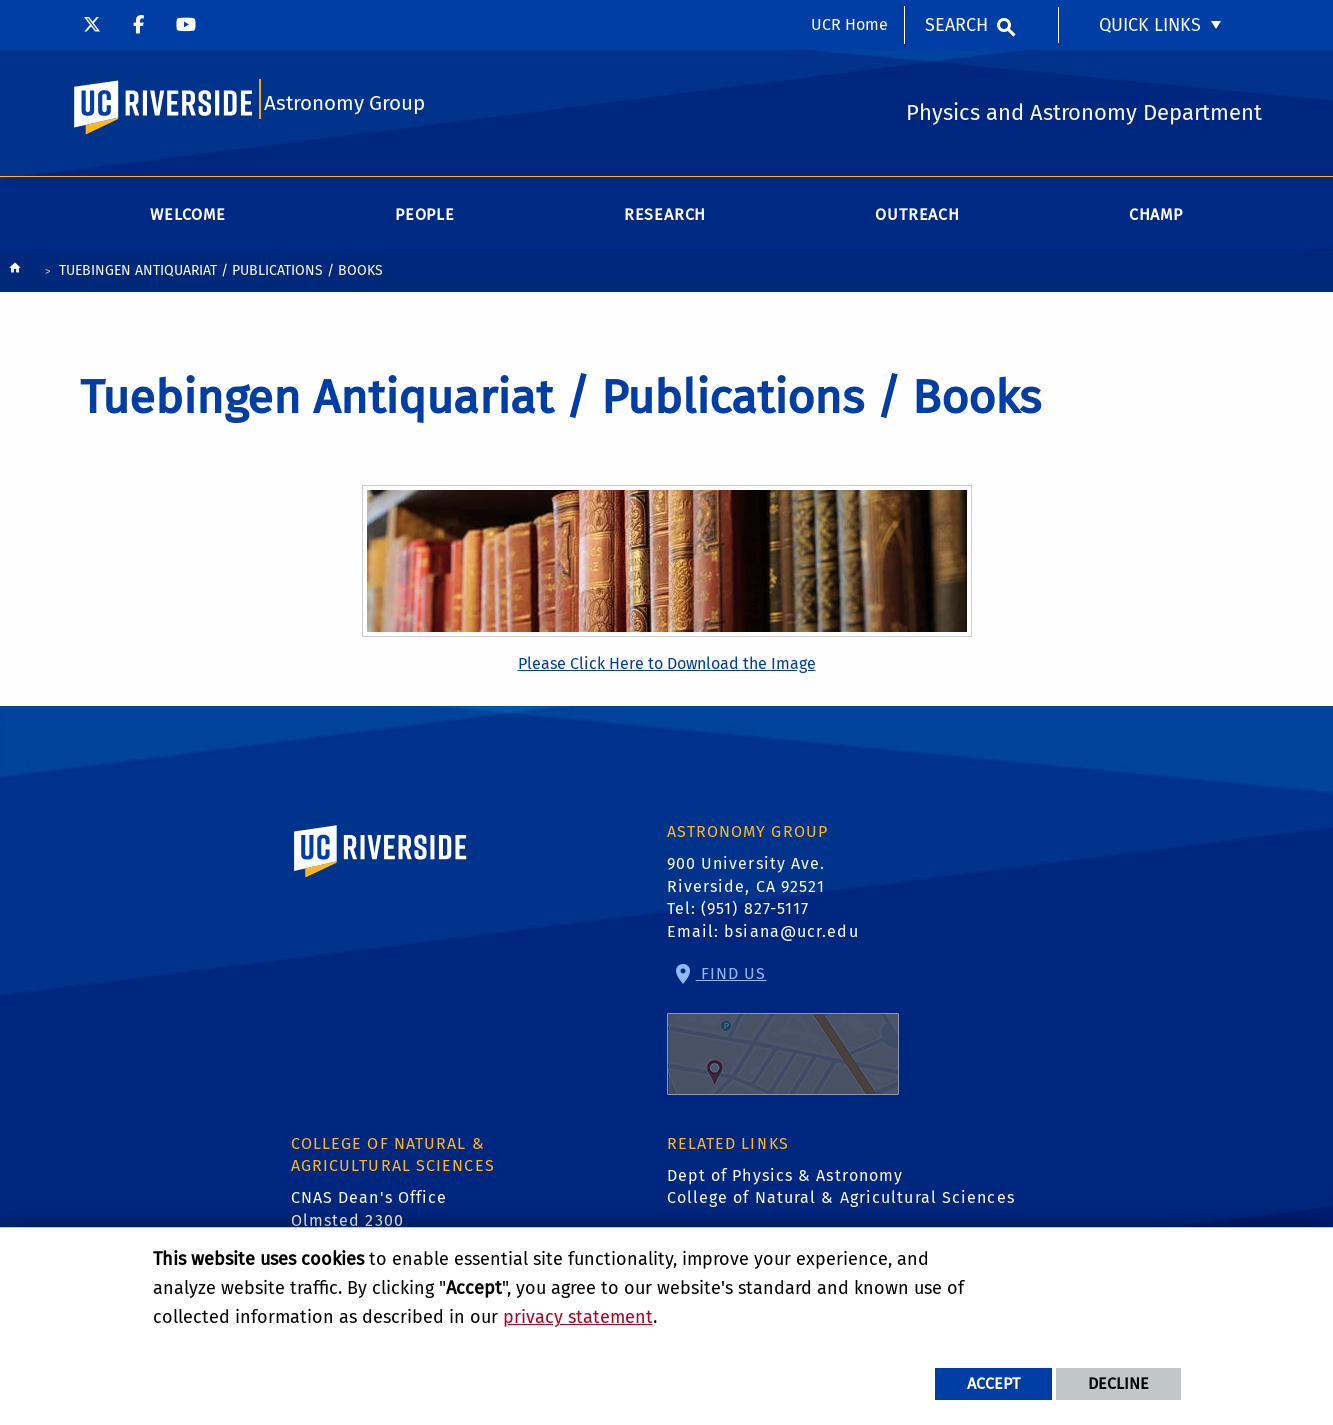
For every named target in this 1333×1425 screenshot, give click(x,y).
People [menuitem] (425, 219)
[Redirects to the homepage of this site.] (15, 277)
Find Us (783, 1034)
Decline (1118, 1383)
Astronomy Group (344, 106)
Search (956, 25)
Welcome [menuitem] (188, 219)
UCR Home (849, 24)
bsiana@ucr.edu (791, 936)
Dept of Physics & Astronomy (785, 1180)
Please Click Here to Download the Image (667, 668)
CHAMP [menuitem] (1156, 219)
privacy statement (578, 1317)
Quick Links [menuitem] (1150, 25)
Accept (993, 1383)
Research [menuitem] (665, 219)
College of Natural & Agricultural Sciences (841, 1203)
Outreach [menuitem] (917, 219)
